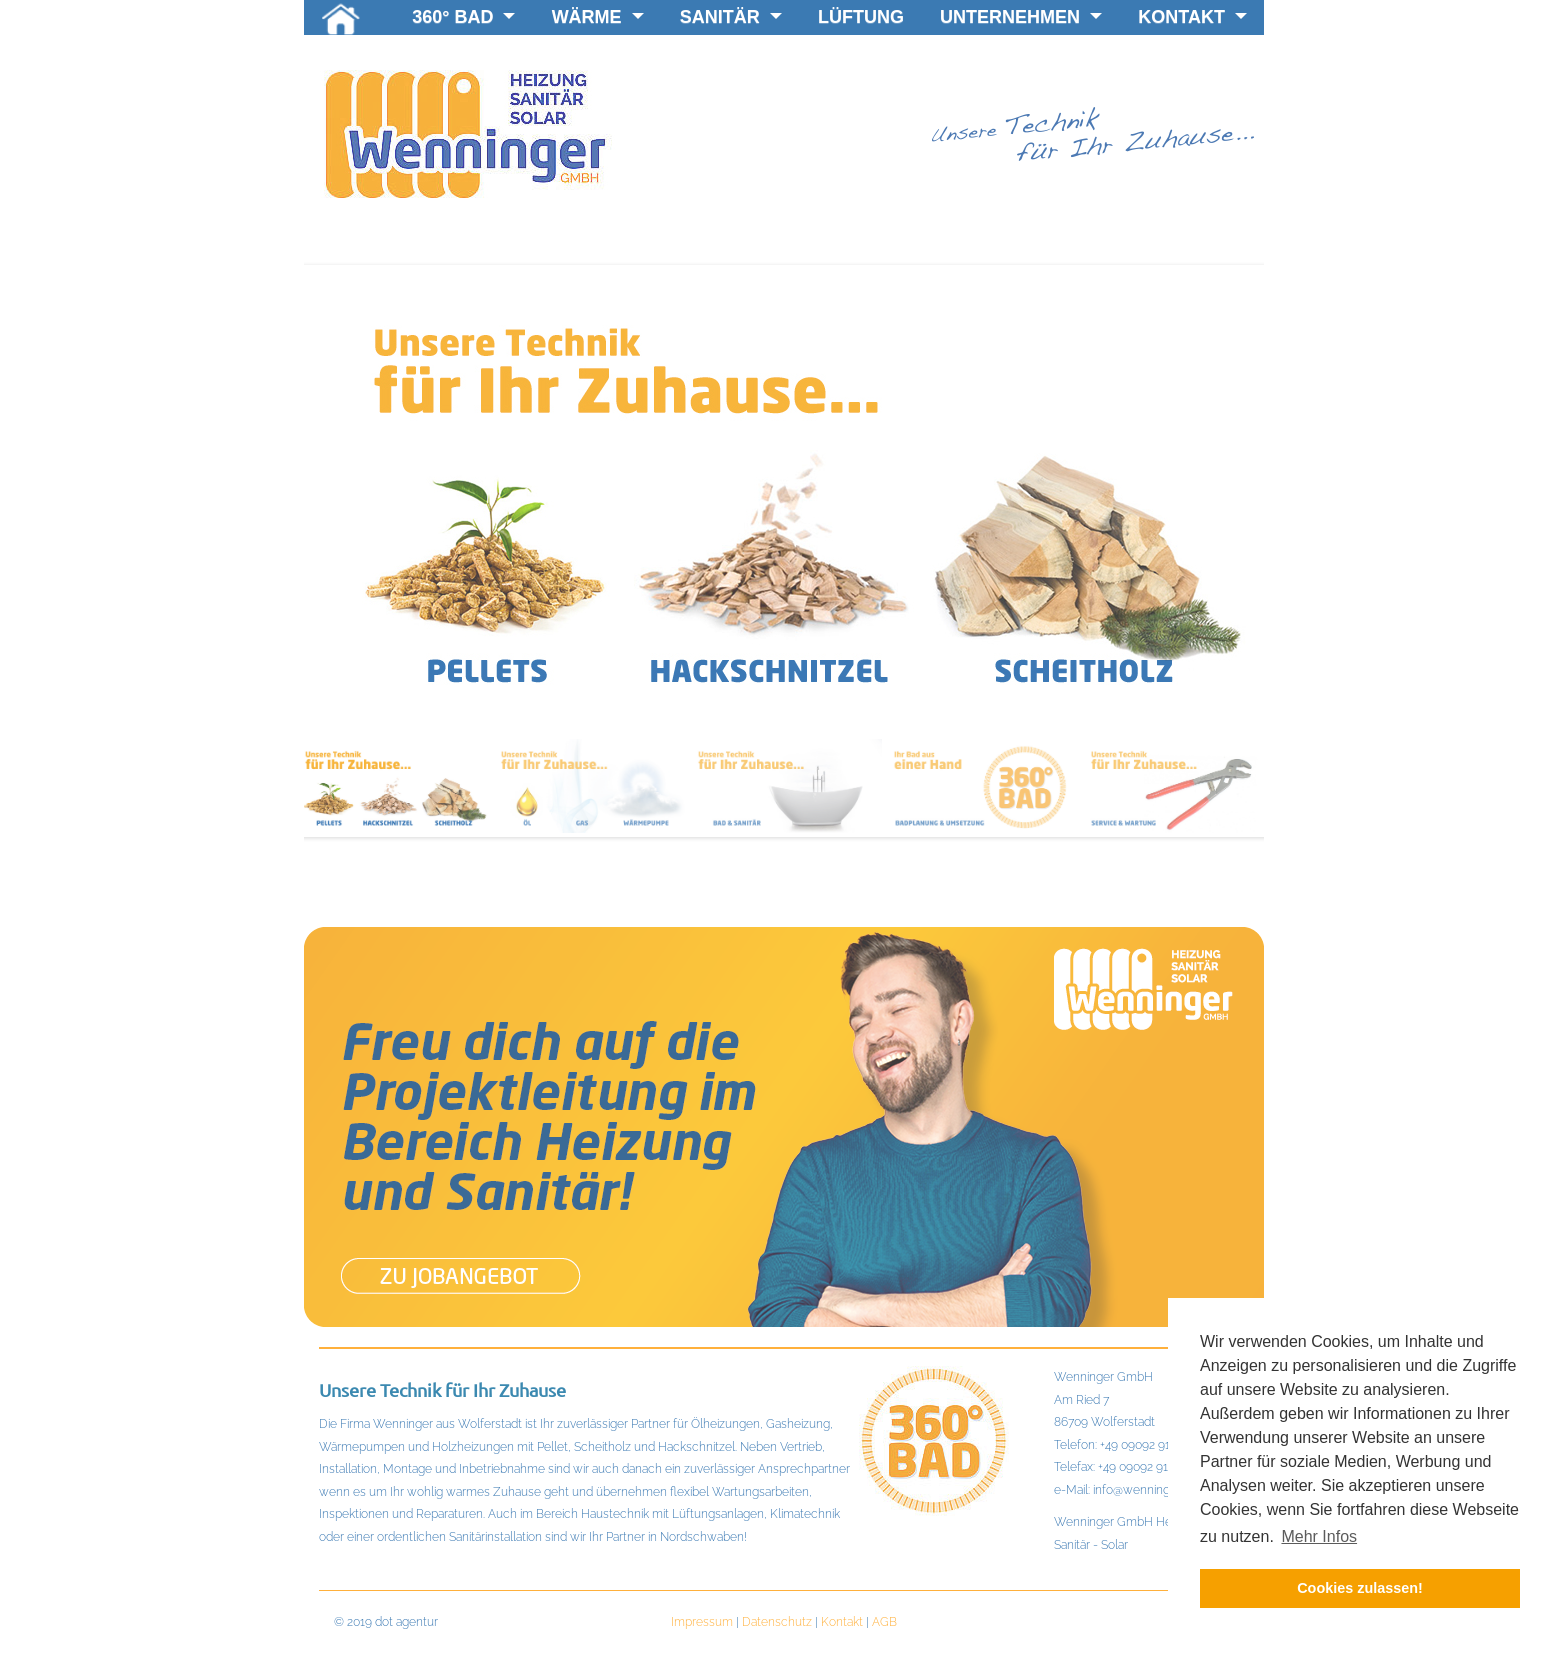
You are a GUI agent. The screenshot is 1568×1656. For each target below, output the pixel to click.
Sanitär (731, 17)
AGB (884, 1622)
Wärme (598, 17)
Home (340, 22)
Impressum (702, 1622)
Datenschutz (777, 1622)
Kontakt (842, 1622)
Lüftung (861, 17)
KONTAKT (1192, 17)
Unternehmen (1021, 17)
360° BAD (463, 17)
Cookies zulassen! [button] (1360, 1588)
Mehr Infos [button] (1319, 1536)
